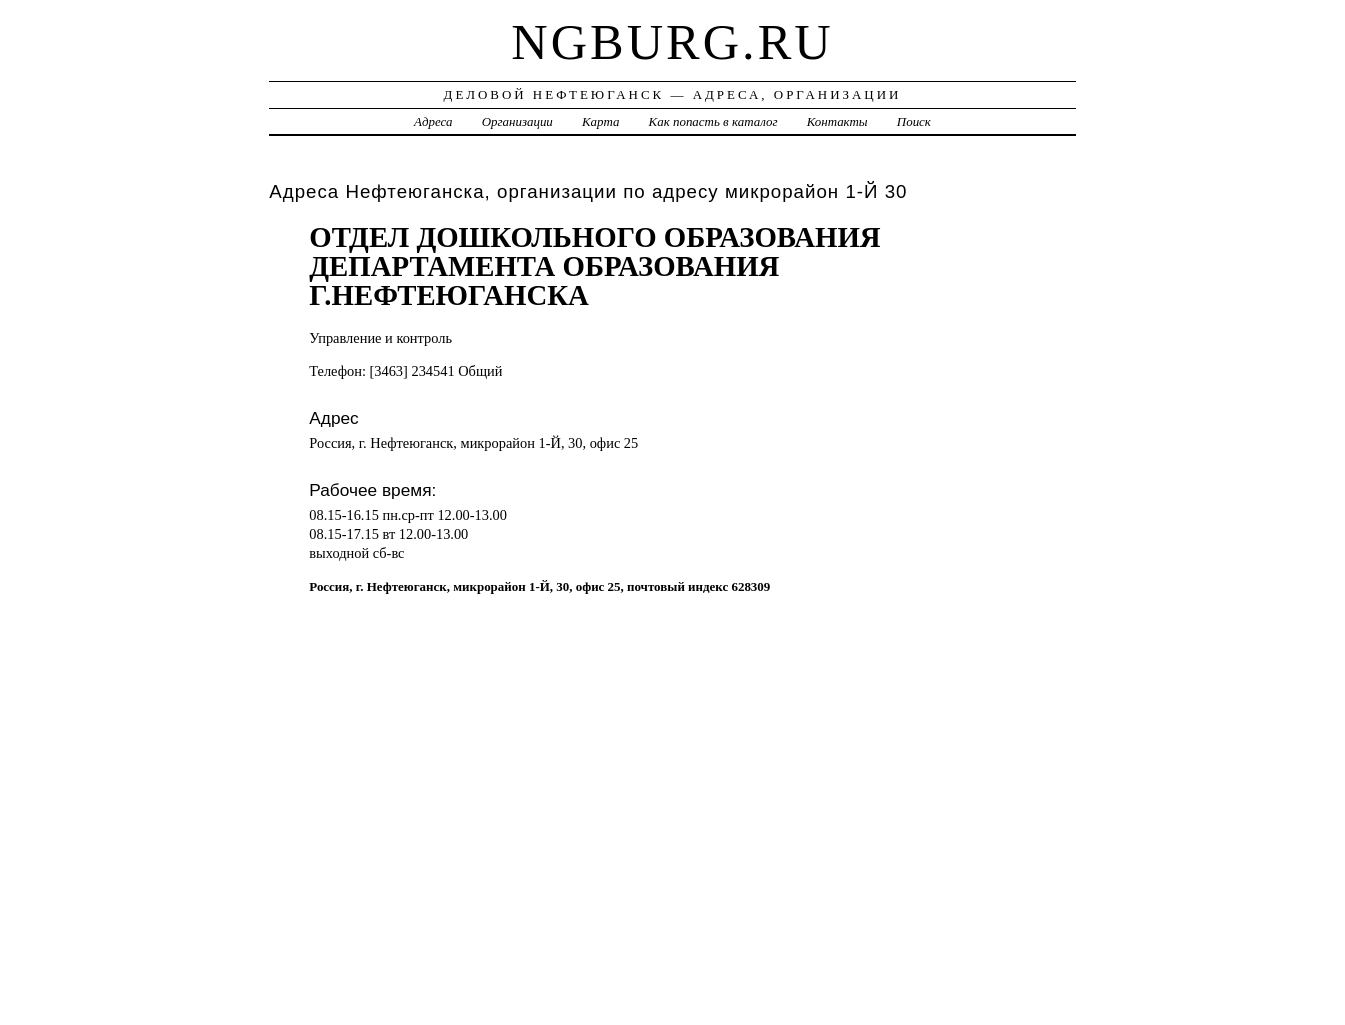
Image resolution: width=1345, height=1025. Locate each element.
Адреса (433, 121)
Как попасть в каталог (713, 121)
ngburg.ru (672, 42)
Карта (600, 121)
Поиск (914, 121)
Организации (517, 121)
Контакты (837, 121)
